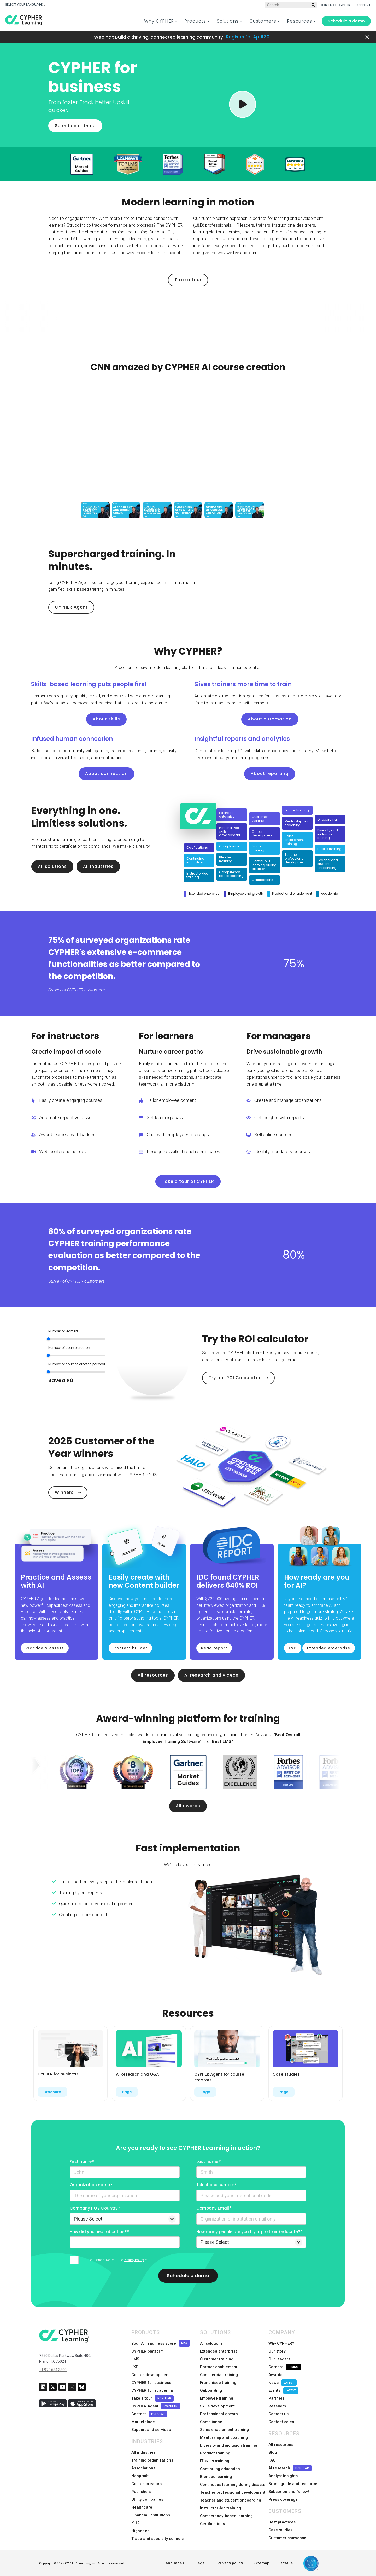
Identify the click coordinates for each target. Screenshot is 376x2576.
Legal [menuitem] (201, 2563)
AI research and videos (211, 1675)
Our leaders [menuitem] (279, 2359)
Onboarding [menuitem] (211, 2390)
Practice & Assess (45, 1648)
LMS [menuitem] (135, 2359)
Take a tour (188, 280)
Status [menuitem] (287, 2563)
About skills (106, 719)
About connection (106, 774)
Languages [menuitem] (173, 2563)
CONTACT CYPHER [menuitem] (334, 5)
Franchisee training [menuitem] (218, 2382)
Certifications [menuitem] (212, 2523)
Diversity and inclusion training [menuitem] (228, 2445)
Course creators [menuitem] (146, 2483)
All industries (98, 866)
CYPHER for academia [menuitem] (152, 2390)
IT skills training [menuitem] (214, 2461)
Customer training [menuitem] (216, 2359)
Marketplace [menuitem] (143, 2421)
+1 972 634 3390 (53, 2370)
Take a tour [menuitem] (152, 2398)
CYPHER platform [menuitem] (147, 2351)
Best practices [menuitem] (282, 2522)
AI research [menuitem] (290, 2468)
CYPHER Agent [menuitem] (155, 2406)
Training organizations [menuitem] (152, 2460)
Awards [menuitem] (275, 2374)
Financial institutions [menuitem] (150, 2515)
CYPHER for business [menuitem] (151, 2382)
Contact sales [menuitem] (281, 2421)
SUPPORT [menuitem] (363, 5)
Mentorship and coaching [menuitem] (224, 2437)
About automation (270, 719)
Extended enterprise (328, 1648)
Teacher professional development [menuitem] (232, 2492)
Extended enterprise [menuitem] (219, 2351)
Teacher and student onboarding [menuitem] (230, 2500)
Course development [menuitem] (150, 2374)
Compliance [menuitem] (211, 2421)
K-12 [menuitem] (135, 2523)
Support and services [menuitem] (151, 2429)
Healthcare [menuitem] (141, 2507)
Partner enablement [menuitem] (218, 2367)
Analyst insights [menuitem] (283, 2476)
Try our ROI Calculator (235, 1378)
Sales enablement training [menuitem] (224, 2429)
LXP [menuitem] (134, 2367)
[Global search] (291, 5)
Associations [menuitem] (143, 2468)
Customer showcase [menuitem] (287, 2537)
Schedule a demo (346, 21)
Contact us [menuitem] (278, 2414)
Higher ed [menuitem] (140, 2530)
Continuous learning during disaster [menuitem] (233, 2484)
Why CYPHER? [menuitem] (281, 2343)
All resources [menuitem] (280, 2444)
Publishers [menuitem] (141, 2491)
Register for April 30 (247, 37)
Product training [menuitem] (215, 2453)
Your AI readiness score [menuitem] (160, 2343)
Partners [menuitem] (276, 2398)
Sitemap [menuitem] (261, 2563)
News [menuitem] (282, 2382)
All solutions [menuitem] (211, 2343)
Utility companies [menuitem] (147, 2499)
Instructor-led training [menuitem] (220, 2508)
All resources (153, 1675)
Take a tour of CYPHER (188, 1181)
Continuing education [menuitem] (220, 2468)
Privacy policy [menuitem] (230, 2563)
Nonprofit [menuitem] (140, 2476)
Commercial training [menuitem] (219, 2374)
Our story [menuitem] (276, 2351)
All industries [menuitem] (143, 2452)
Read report (214, 1648)
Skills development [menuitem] (217, 2406)
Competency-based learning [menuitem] (226, 2516)
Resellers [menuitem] (277, 2406)
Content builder (130, 1648)
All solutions (52, 866)
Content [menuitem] (149, 2414)
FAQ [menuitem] (272, 2460)
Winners (64, 1492)
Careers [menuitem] (284, 2367)
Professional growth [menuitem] (219, 2414)
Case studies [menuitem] (280, 2530)
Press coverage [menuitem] (283, 2499)
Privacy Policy (134, 2260)
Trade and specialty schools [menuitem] (157, 2538)
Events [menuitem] (283, 2390)
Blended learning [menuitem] (216, 2476)
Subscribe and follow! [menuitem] (288, 2491)
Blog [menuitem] (272, 2452)
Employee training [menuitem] (216, 2398)
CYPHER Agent (71, 607)
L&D (293, 1648)
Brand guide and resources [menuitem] (293, 2483)
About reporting (270, 774)
